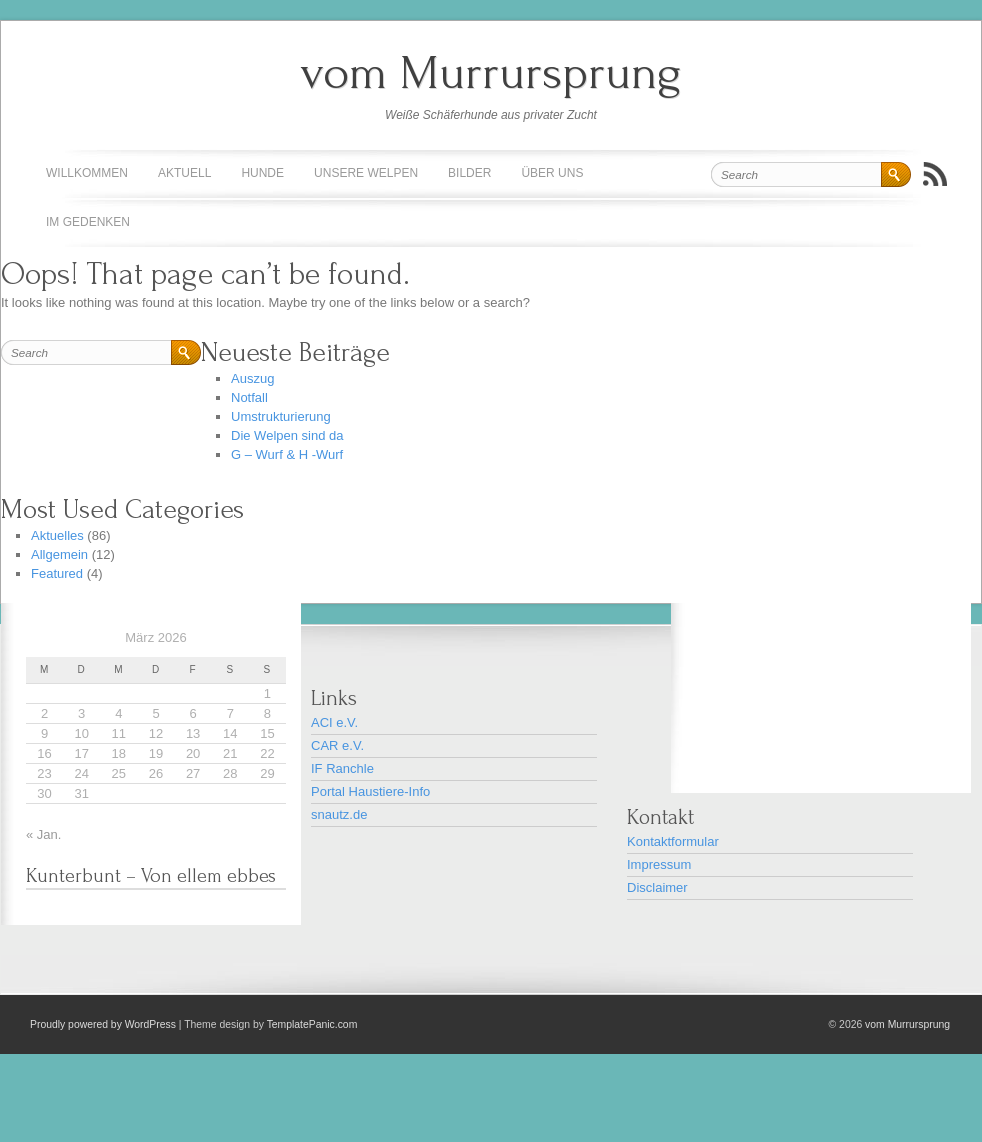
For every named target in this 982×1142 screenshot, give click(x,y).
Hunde (262, 173)
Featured (57, 573)
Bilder (469, 173)
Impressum (659, 864)
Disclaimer (657, 887)
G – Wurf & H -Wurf (287, 454)
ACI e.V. (334, 722)
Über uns (552, 173)
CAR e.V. (337, 745)
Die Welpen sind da (287, 435)
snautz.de (339, 814)
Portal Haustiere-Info (370, 791)
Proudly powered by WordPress (103, 1024)
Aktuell (184, 173)
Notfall (249, 397)
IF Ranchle (342, 768)
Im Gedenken (88, 222)
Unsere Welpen (366, 173)
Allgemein (59, 554)
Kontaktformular (673, 841)
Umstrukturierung (281, 416)
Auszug (252, 378)
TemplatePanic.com (312, 1024)
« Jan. (43, 834)
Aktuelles (57, 535)
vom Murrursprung (491, 72)
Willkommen (87, 173)
